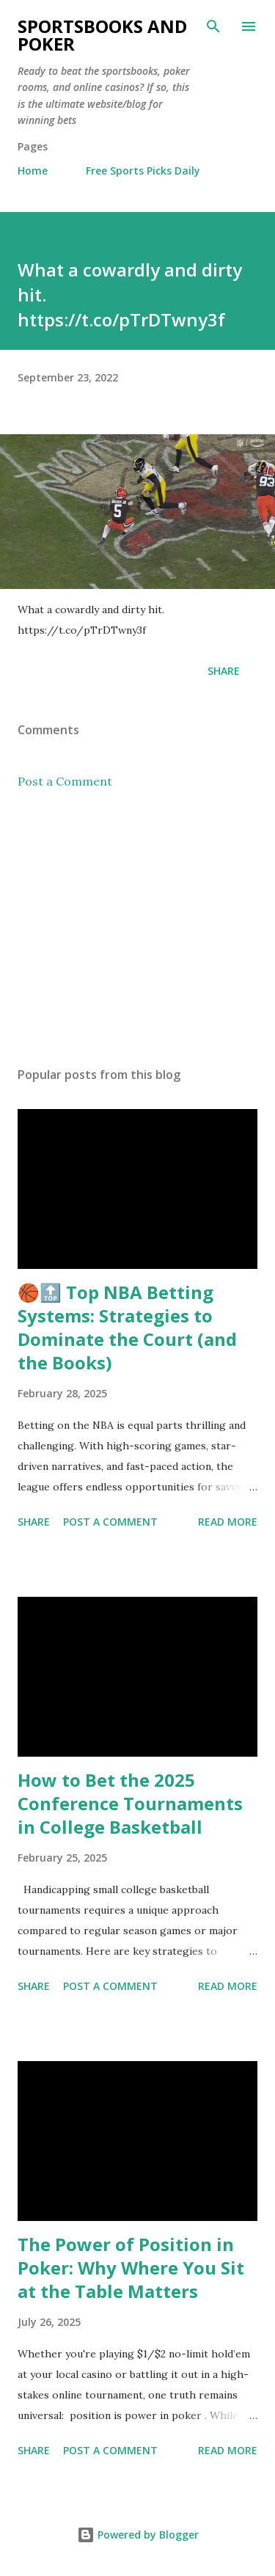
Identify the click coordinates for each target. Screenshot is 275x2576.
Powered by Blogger (138, 2535)
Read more (227, 1522)
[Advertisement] (137, 928)
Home (33, 171)
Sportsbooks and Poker (102, 35)
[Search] (213, 26)
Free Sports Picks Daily (143, 171)
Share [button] (224, 671)
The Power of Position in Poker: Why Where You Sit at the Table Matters (131, 2267)
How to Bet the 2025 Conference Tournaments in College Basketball (130, 1803)
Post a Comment (65, 781)
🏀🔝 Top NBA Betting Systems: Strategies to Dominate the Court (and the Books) (127, 1327)
